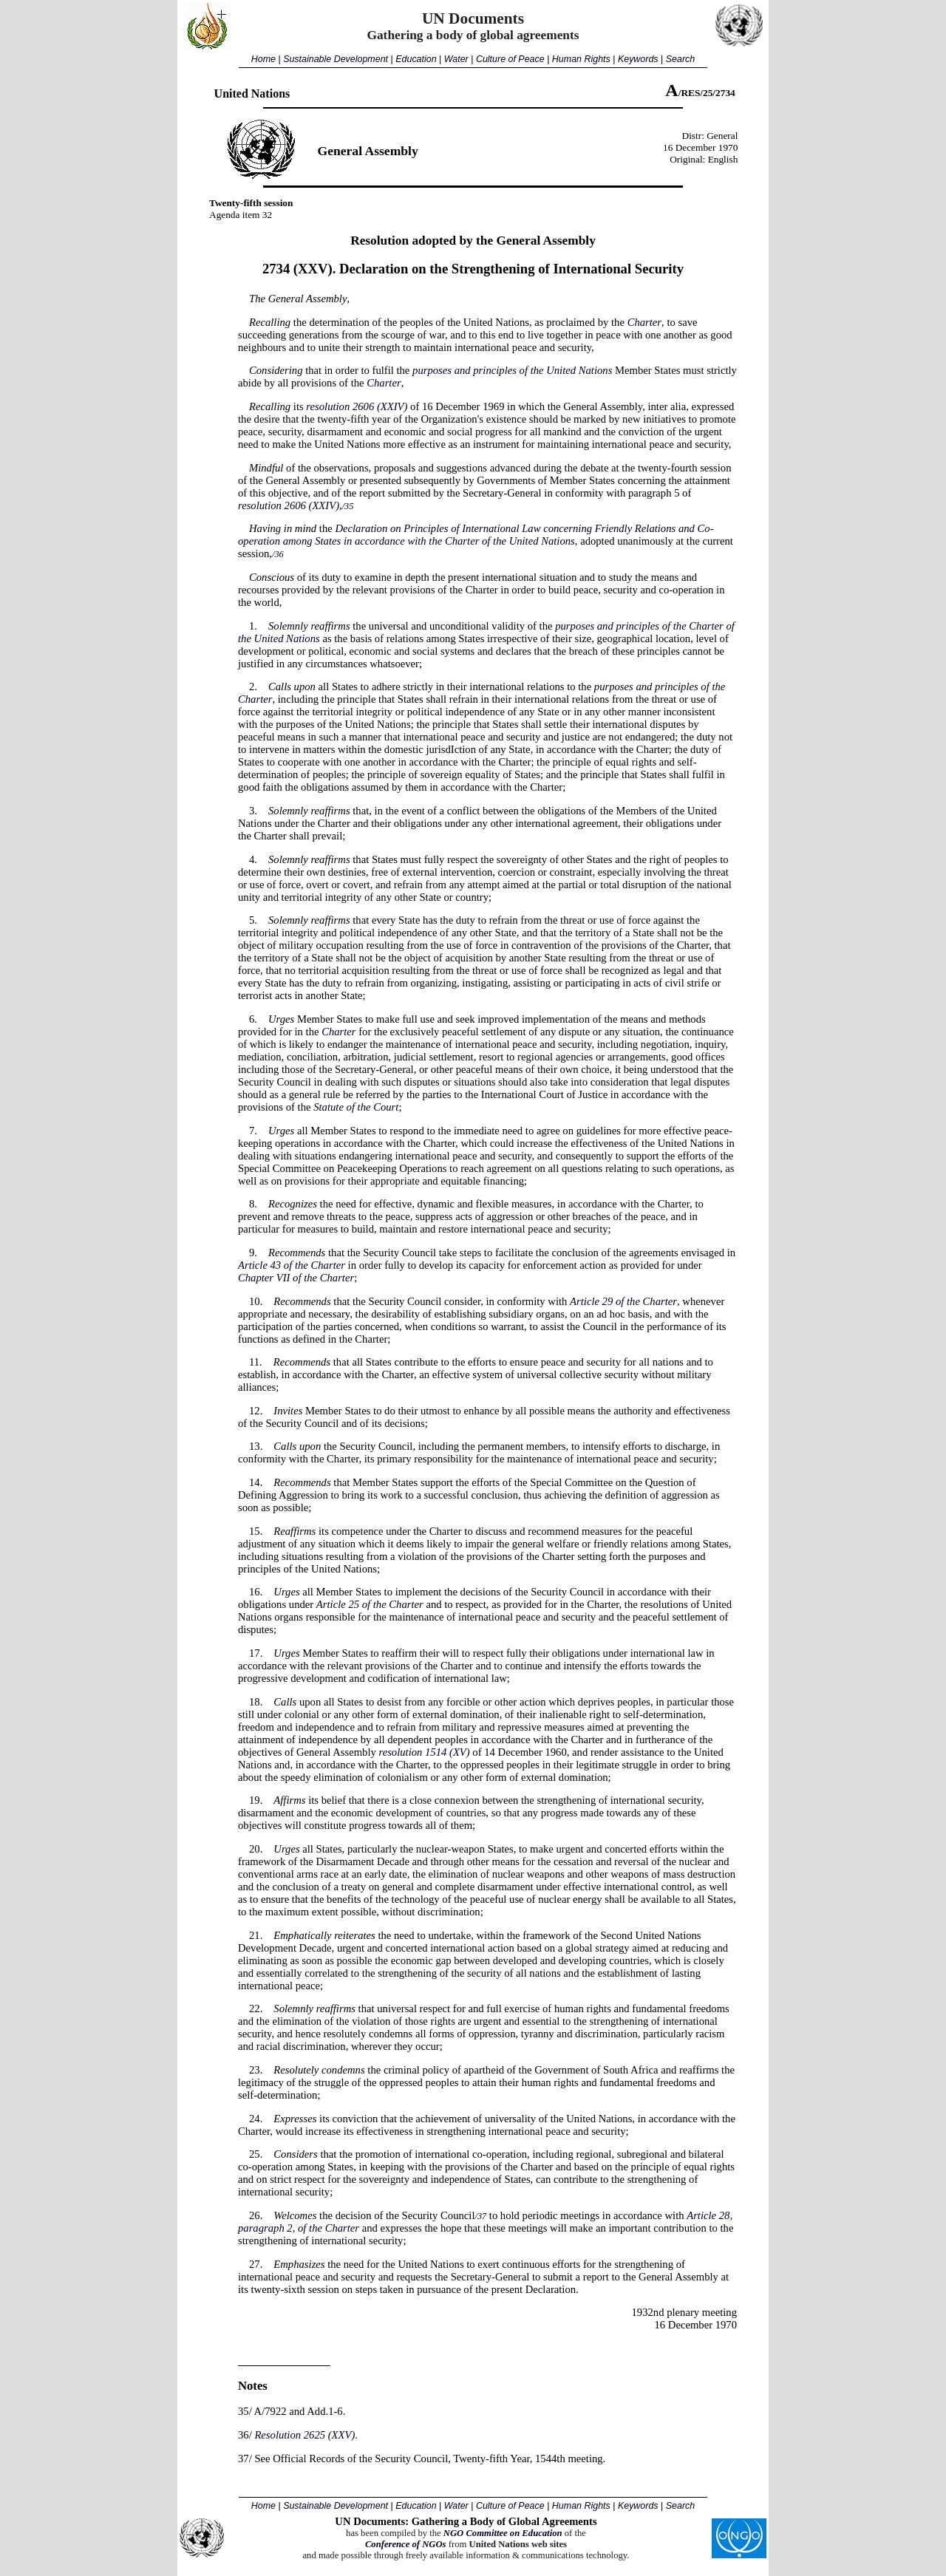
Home (263, 59)
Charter (644, 322)
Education (415, 59)
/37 (481, 2216)
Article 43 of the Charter (291, 1265)
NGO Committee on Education (502, 2533)
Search (680, 59)
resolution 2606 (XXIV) (356, 406)
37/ (245, 2458)
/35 (348, 506)
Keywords (638, 59)
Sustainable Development (335, 59)
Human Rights (581, 59)
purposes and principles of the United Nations (512, 370)
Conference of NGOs (405, 2544)
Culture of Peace (510, 59)
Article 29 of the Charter (623, 1301)
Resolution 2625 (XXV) (304, 2435)
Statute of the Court (355, 1107)
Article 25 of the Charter (369, 1604)
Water (456, 59)
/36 (278, 554)
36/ (245, 2435)
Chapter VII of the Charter (296, 1278)
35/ (245, 2411)
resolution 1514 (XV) (423, 1752)
